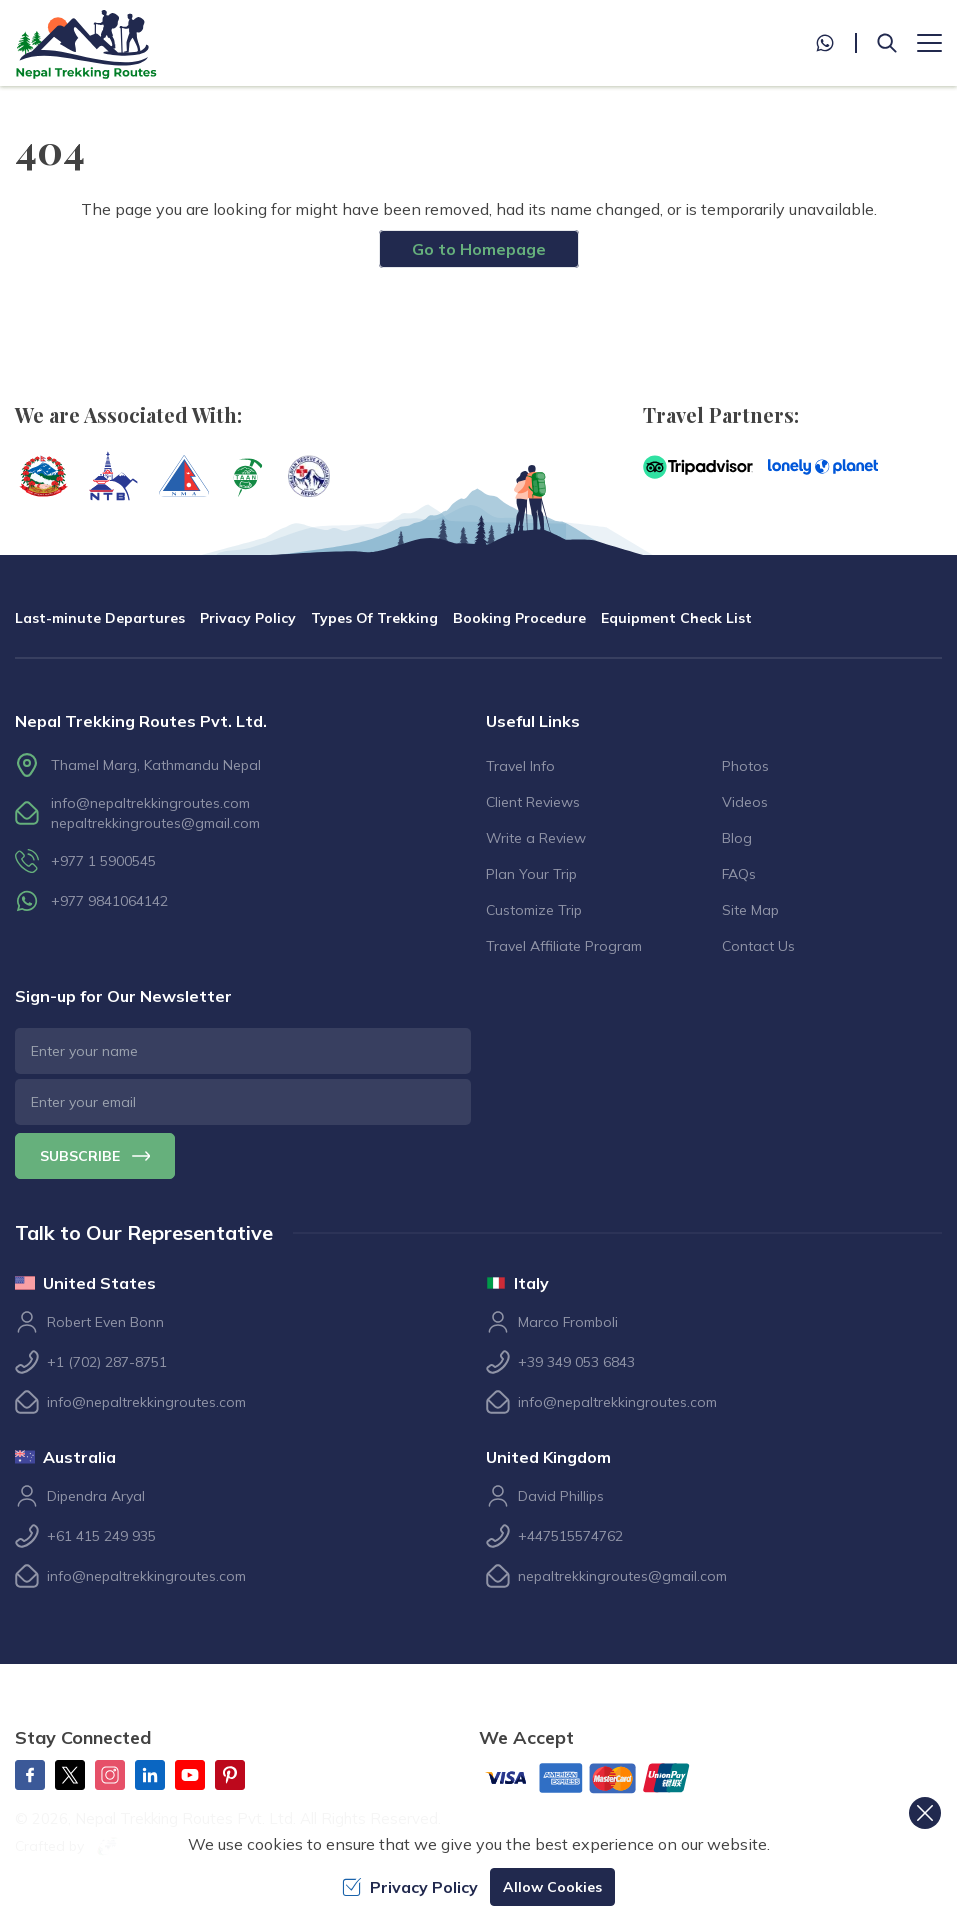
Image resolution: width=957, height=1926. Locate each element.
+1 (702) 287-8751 (107, 1362)
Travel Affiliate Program (564, 946)
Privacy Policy (248, 618)
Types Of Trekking (374, 618)
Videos (745, 802)
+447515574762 (570, 1536)
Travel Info (520, 766)
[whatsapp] (836, 43)
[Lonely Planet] (823, 467)
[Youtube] (190, 1775)
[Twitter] (70, 1775)
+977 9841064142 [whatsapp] (109, 901)
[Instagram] (110, 1775)
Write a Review (536, 838)
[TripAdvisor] (698, 467)
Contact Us (758, 946)
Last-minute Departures (100, 618)
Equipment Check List (676, 618)
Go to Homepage (479, 249)
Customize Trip (534, 910)
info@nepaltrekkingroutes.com (150, 803)
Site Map (750, 910)
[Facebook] (30, 1775)
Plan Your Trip (531, 874)
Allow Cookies (552, 1887)
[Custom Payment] (604, 1780)
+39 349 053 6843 (576, 1362)
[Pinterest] (230, 1775)
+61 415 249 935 (101, 1536)
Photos (745, 766)
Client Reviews (533, 802)
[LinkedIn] (150, 1775)
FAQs (739, 874)
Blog (737, 838)
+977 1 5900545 (103, 861)
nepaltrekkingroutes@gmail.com (155, 823)
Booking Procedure (519, 618)
